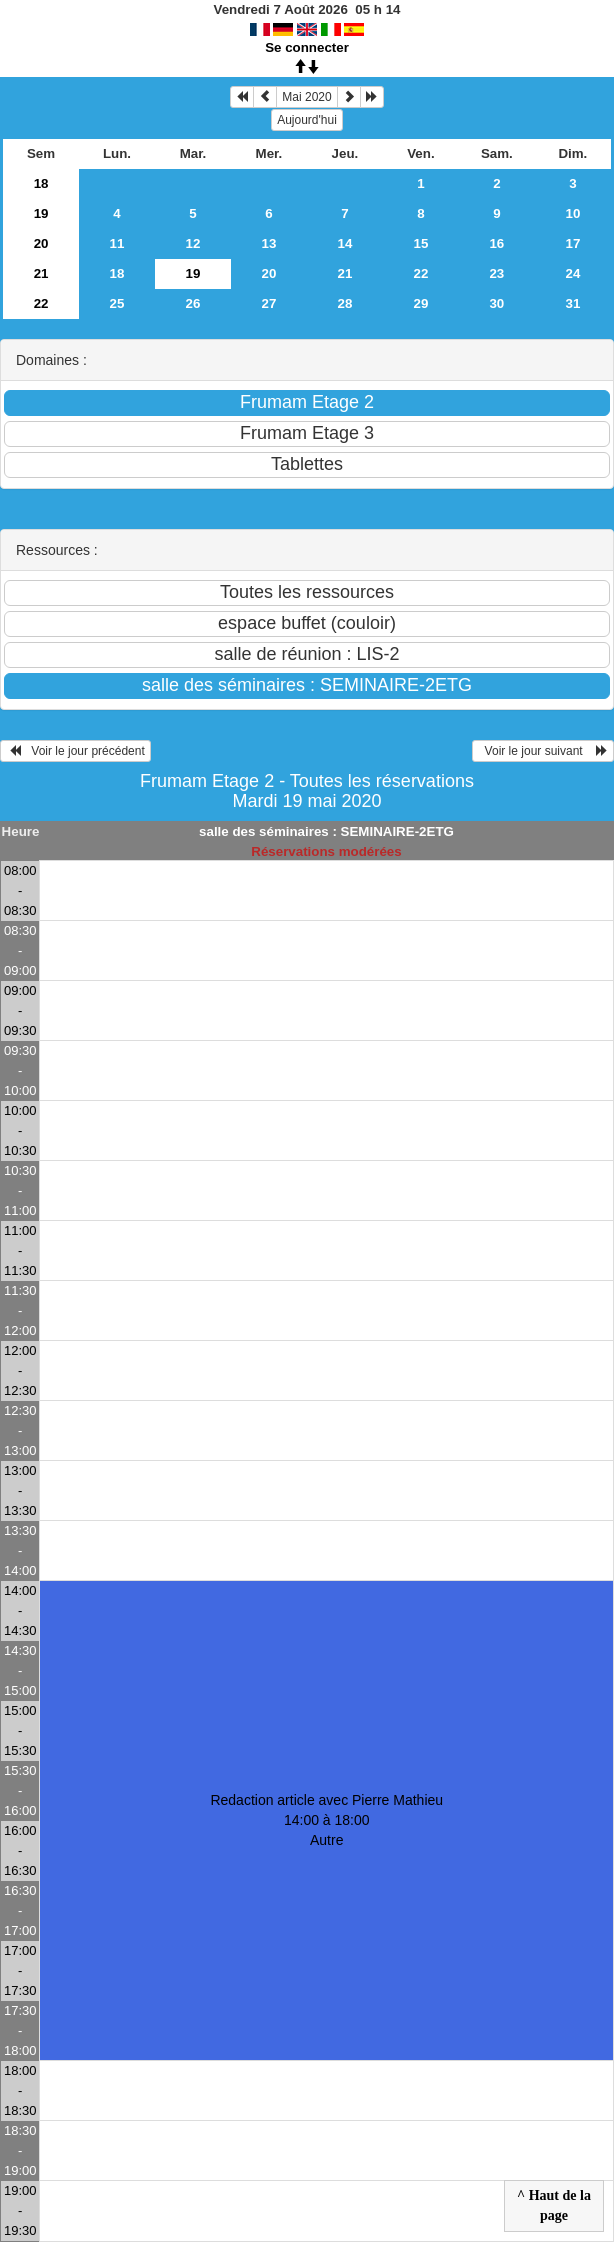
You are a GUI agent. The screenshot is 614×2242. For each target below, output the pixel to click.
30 (496, 303)
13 (269, 243)
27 (269, 303)
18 (41, 183)
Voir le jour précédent (75, 751)
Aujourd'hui (307, 120)
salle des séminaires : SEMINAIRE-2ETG (326, 831)
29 (420, 303)
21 (41, 273)
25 (117, 303)
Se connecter (307, 47)
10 (572, 213)
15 (420, 243)
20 (41, 243)
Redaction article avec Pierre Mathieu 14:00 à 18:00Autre (326, 1820)
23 (496, 273)
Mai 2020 (306, 97)
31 (572, 303)
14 (345, 243)
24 (572, 273)
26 (193, 303)
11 (117, 243)
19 (41, 213)
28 (345, 303)
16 (496, 243)
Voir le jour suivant (543, 751)
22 (420, 273)
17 (572, 243)
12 (193, 243)
